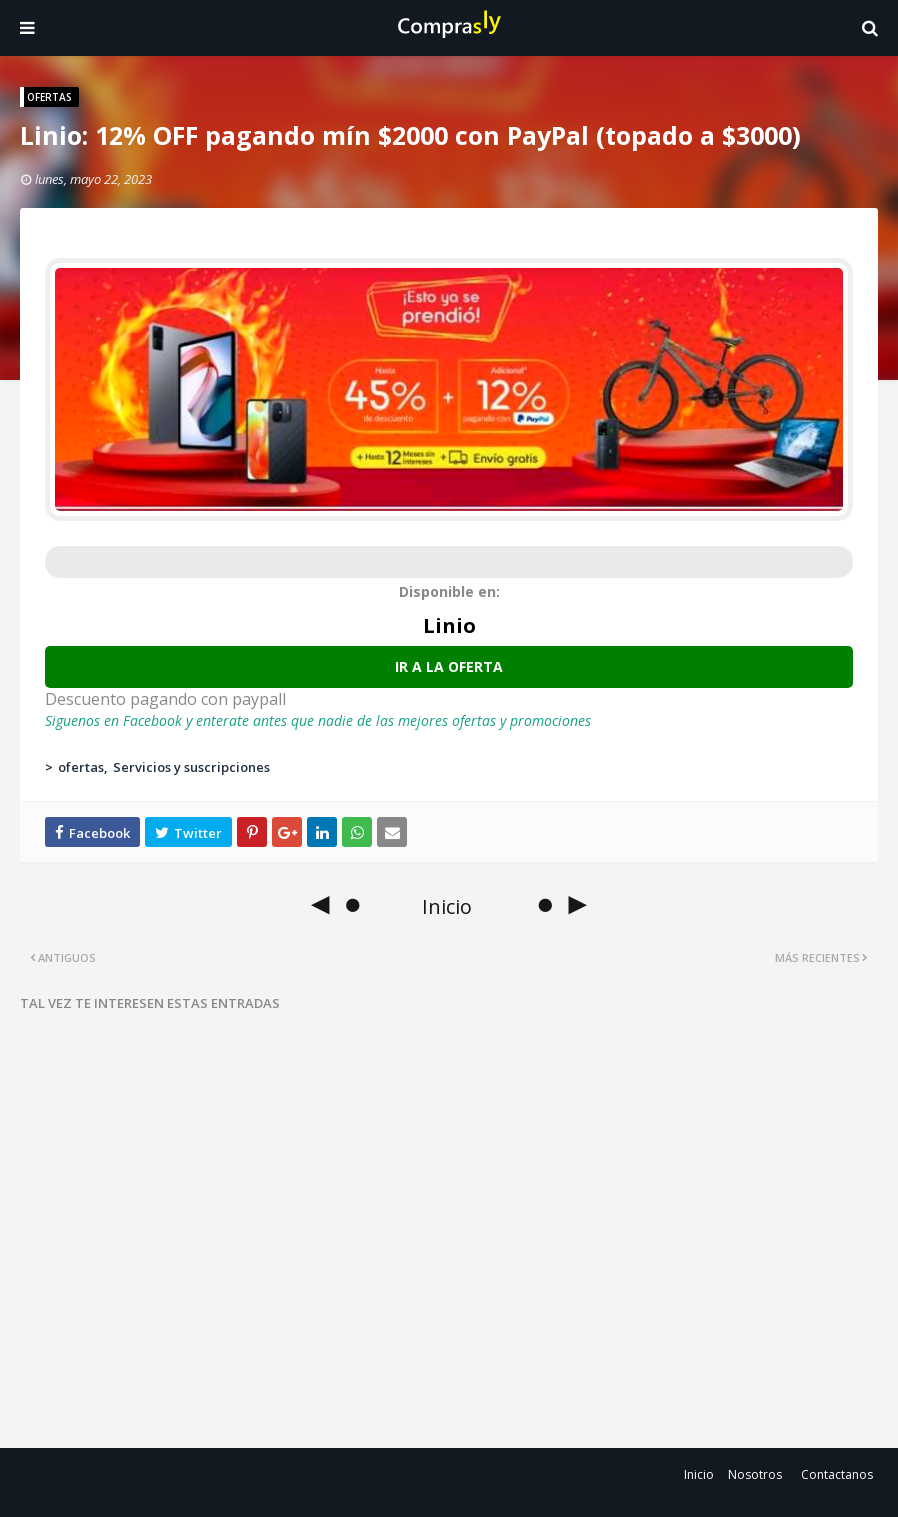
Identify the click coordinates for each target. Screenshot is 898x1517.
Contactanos (837, 1474)
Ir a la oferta (449, 666)
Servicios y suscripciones (191, 767)
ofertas (81, 767)
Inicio (699, 1474)
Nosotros (755, 1474)
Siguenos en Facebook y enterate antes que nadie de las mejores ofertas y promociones (318, 720)
